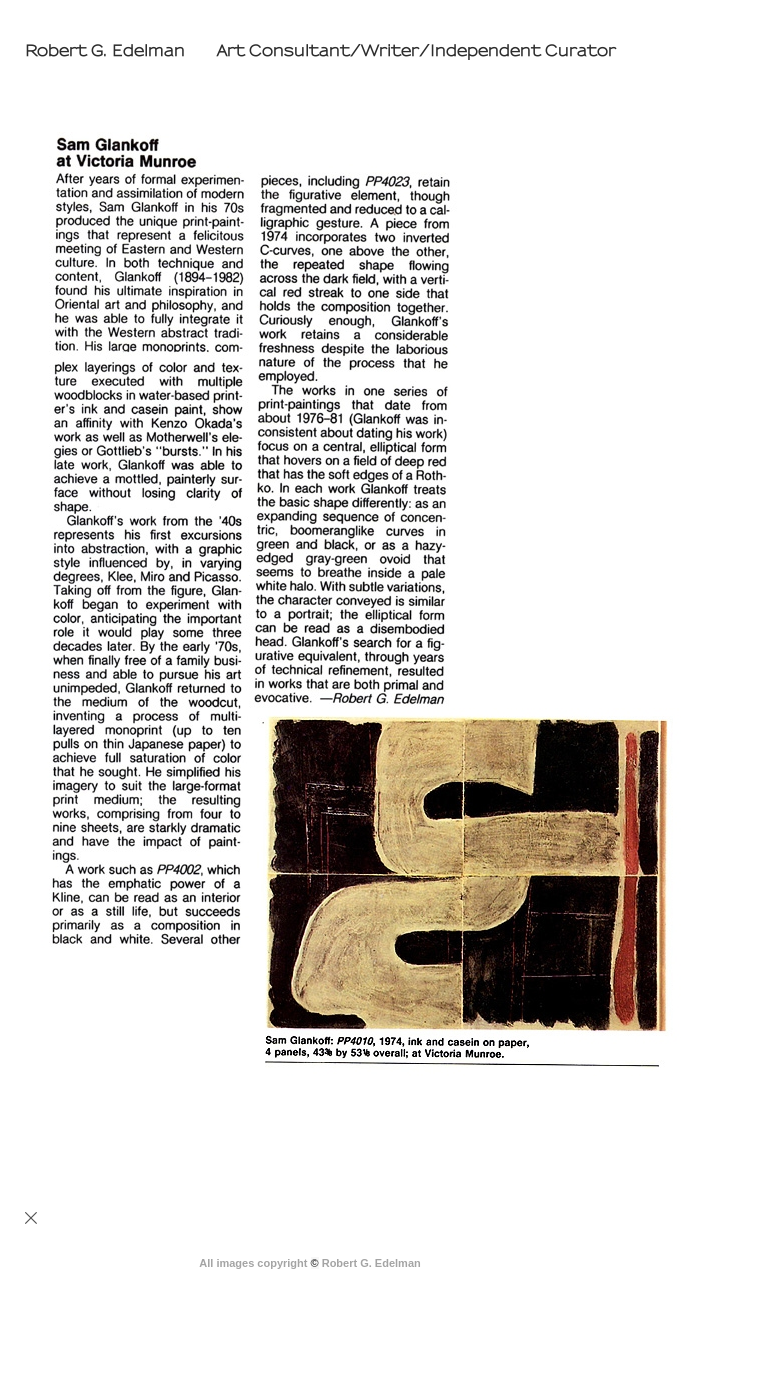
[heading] (316, 51)
